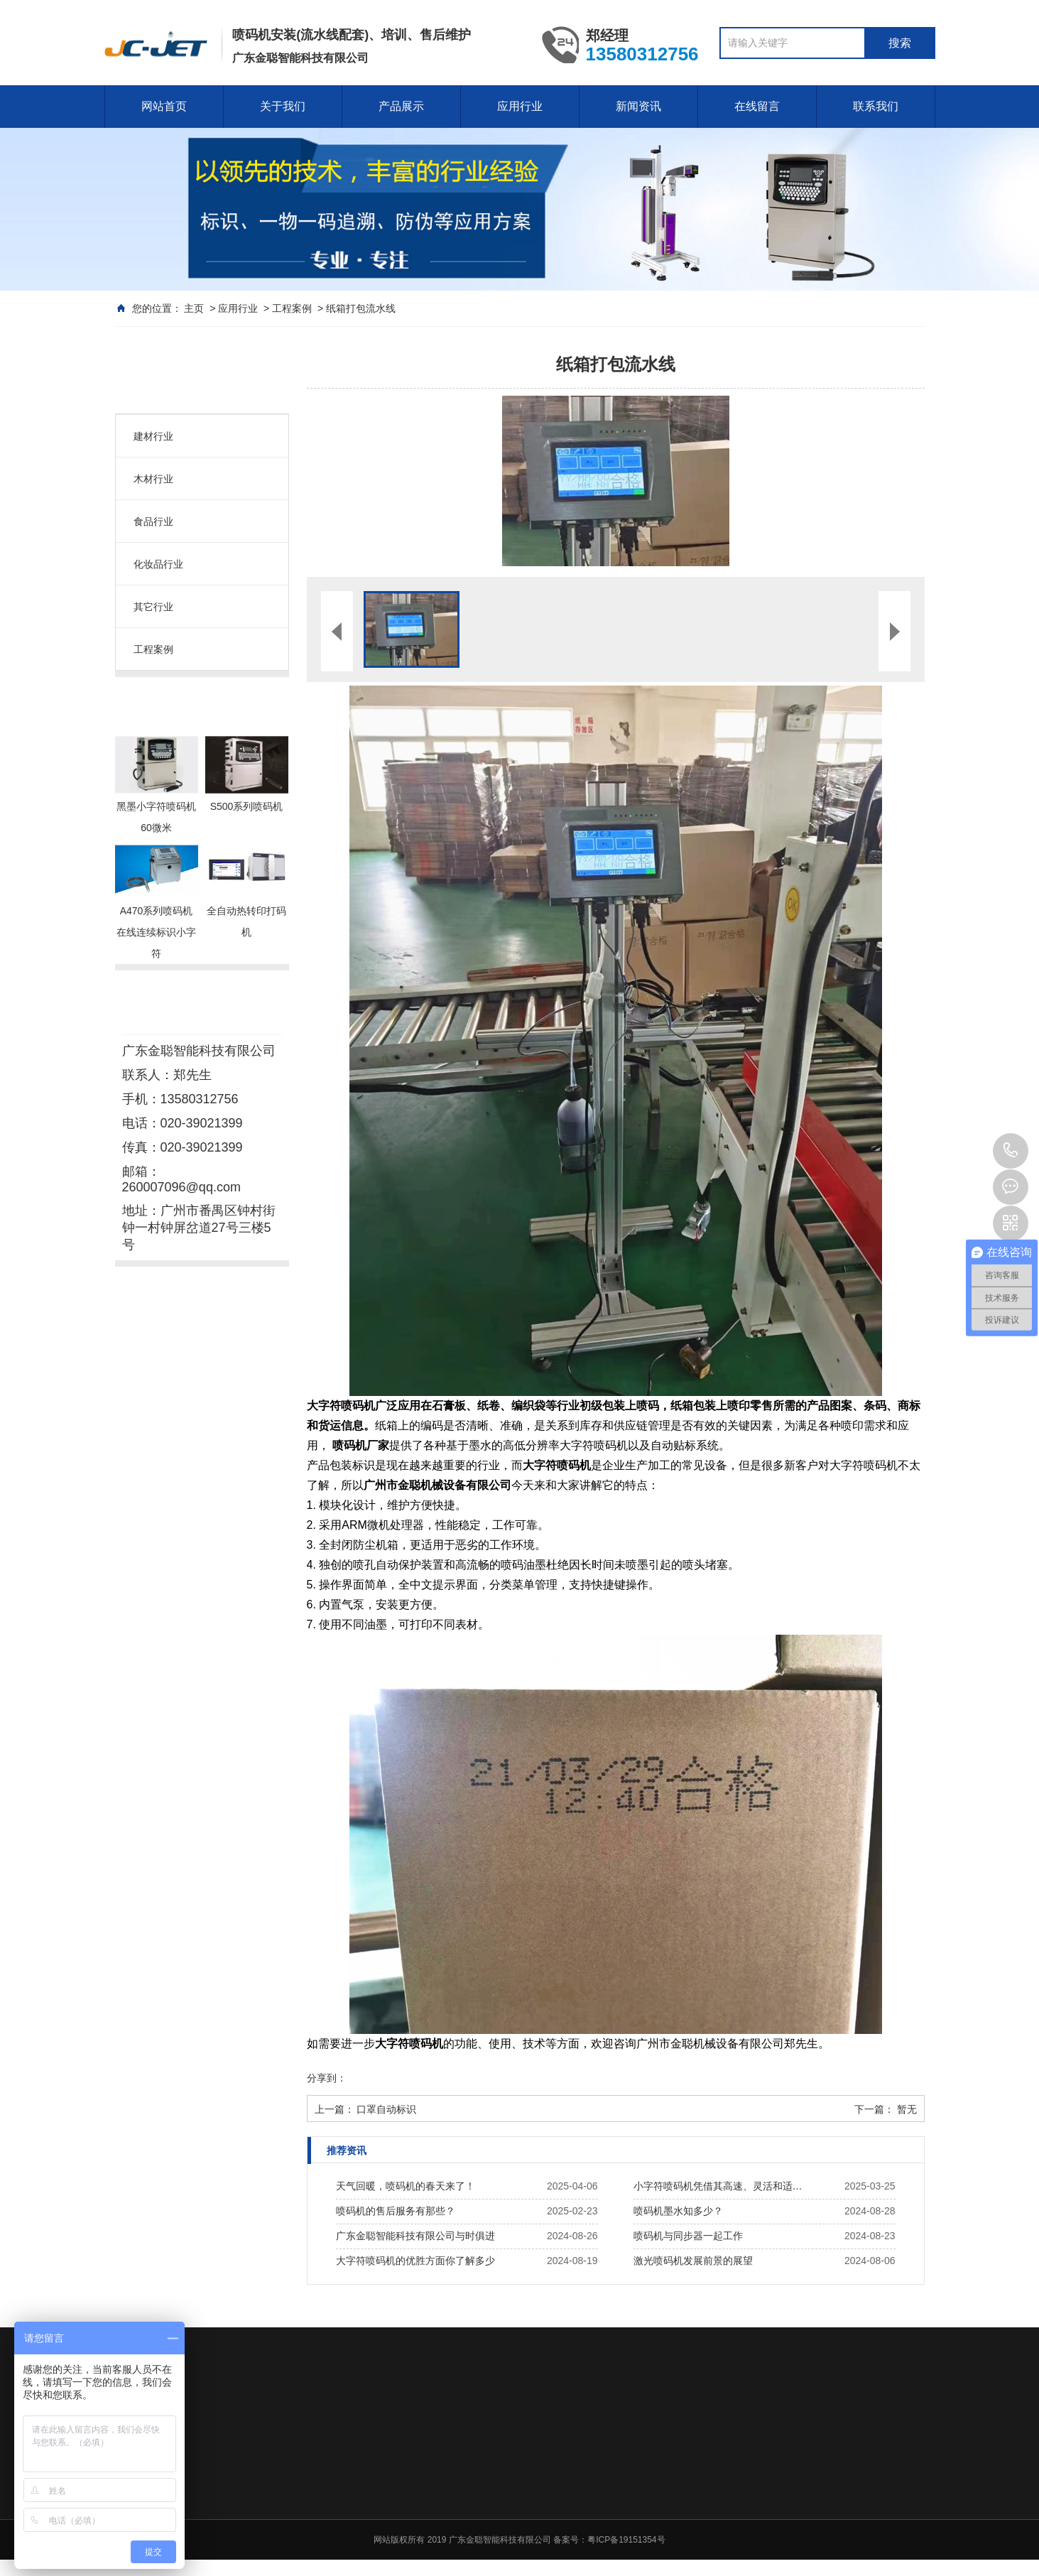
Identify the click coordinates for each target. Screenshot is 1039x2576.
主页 (194, 308)
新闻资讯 (638, 106)
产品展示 (401, 106)
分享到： (327, 2078)
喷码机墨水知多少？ (678, 2211)
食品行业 (153, 521)
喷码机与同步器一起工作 (688, 2235)
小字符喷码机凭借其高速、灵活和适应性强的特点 (721, 2186)
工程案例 (292, 308)
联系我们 (875, 106)
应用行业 (520, 106)
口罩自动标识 (386, 2109)
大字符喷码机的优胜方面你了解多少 (415, 2260)
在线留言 (757, 106)
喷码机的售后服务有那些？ (395, 2211)
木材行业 (153, 479)
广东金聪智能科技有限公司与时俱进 (415, 2235)
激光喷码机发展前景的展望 (693, 2260)
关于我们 (282, 106)
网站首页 (164, 106)
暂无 (907, 2109)
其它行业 (153, 606)
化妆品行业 (158, 564)
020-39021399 (1010, 1151)
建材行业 (153, 436)
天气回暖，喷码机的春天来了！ (405, 2186)
